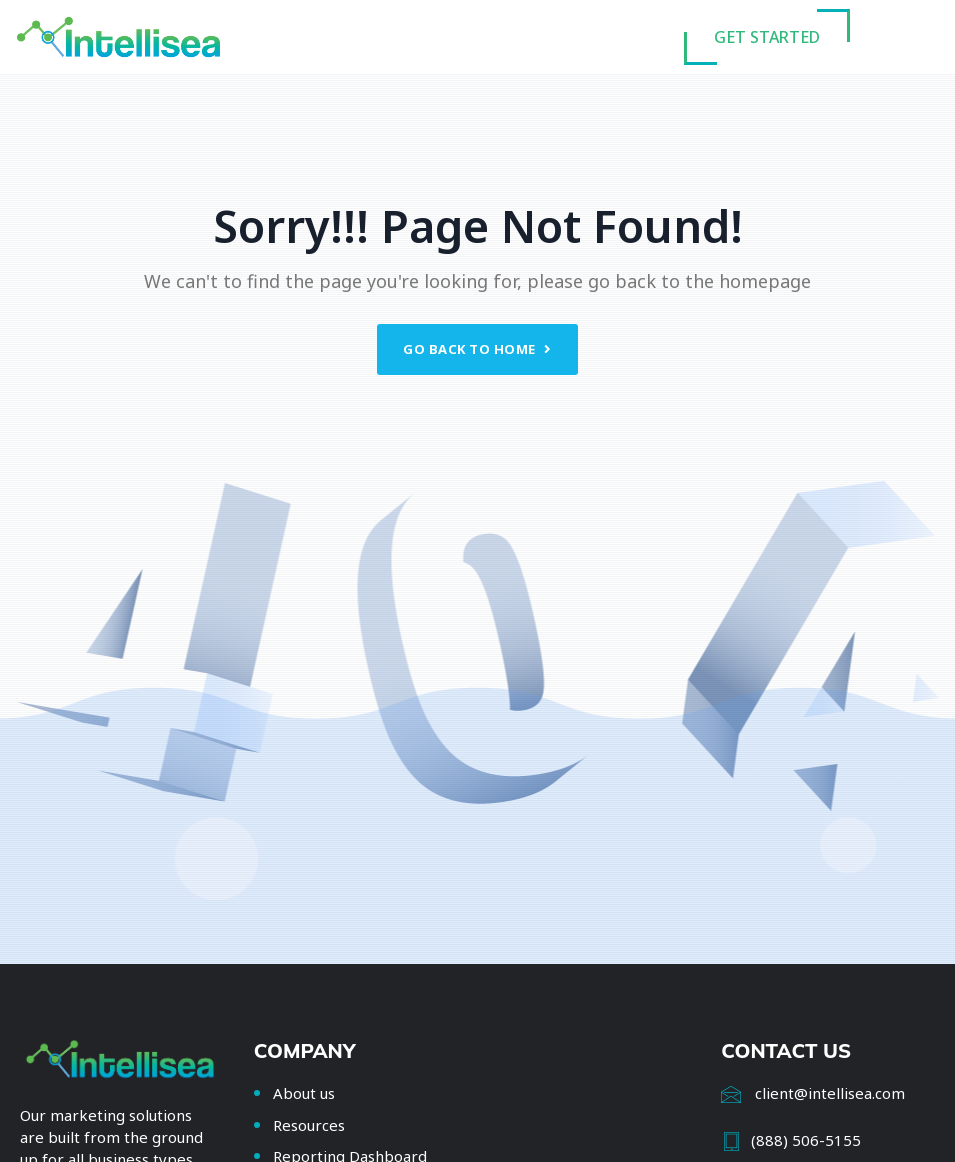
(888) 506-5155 (806, 1140)
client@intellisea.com (830, 1093)
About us (304, 1093)
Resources (309, 1125)
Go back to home (477, 349)
